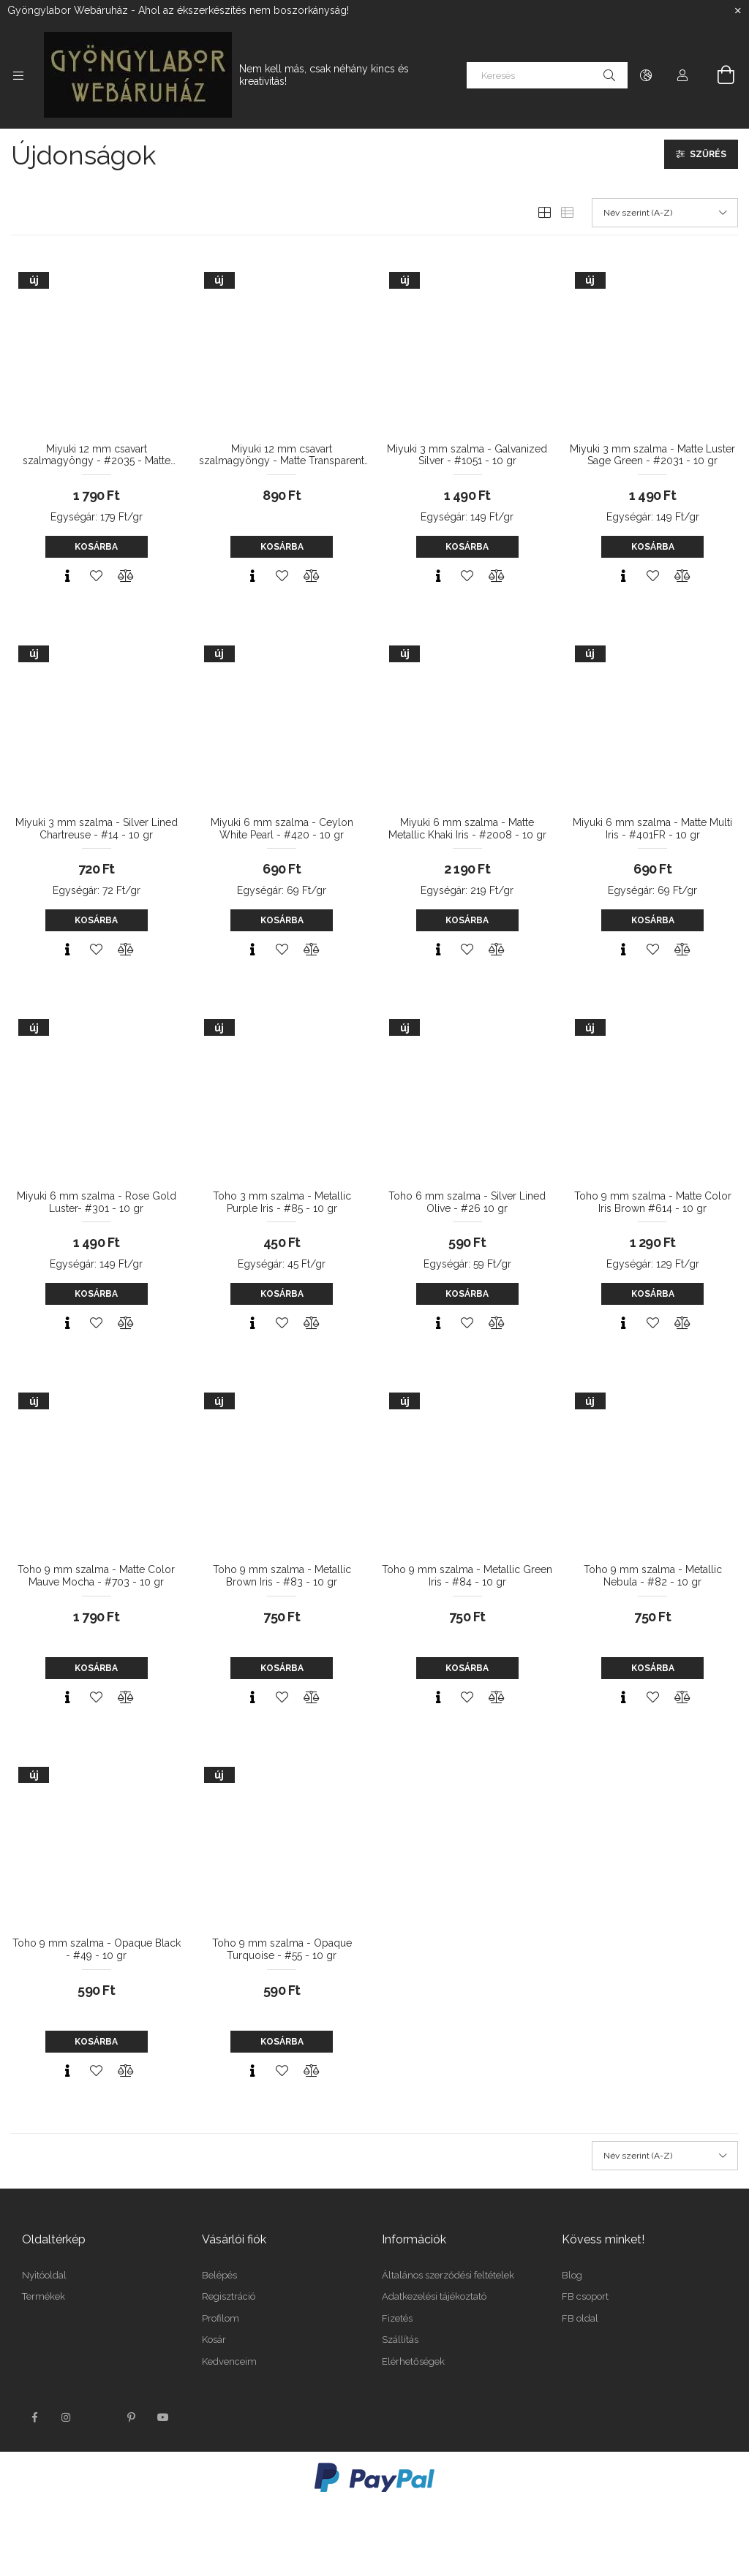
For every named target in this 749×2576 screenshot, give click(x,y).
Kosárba (96, 547)
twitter (98, 2417)
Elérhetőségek (413, 2361)
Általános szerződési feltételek (448, 2275)
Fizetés (397, 2318)
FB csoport (585, 2296)
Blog (572, 2275)
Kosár (214, 2339)
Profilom (220, 2318)
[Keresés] (547, 75)
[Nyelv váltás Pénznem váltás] (646, 75)
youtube (163, 2417)
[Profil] (682, 75)
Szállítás (400, 2339)
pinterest (130, 2417)
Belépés (219, 2275)
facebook (34, 2417)
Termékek (43, 2296)
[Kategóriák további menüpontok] (18, 75)
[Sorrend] (665, 212)
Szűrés (708, 154)
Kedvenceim (229, 2361)
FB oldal (580, 2318)
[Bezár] (738, 11)
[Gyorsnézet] (67, 576)
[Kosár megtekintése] (717, 75)
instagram (66, 2417)
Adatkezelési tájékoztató (434, 2296)
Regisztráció (228, 2296)
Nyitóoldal (44, 2275)
